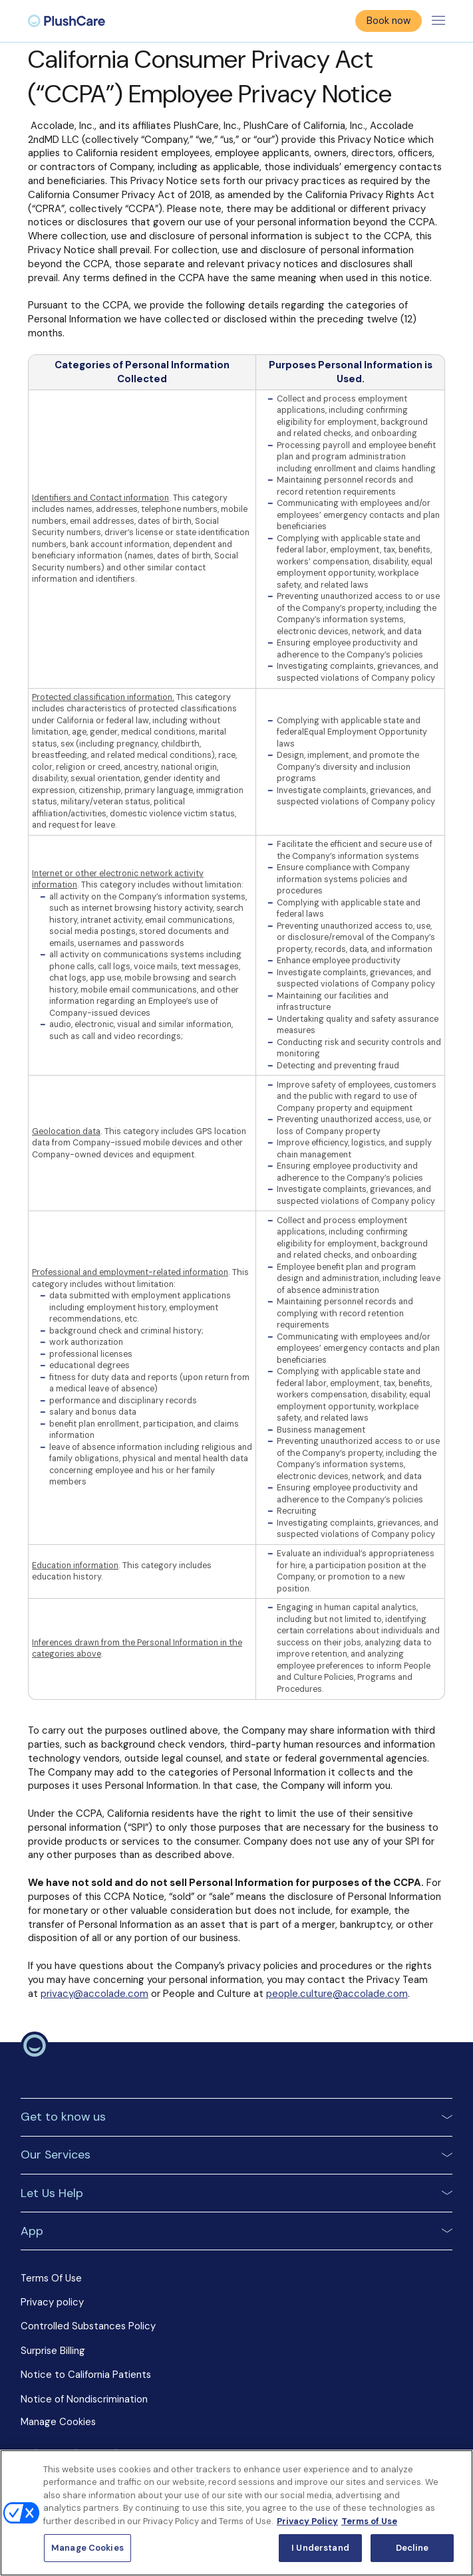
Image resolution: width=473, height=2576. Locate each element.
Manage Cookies (58, 2422)
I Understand (320, 2547)
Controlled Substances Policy (88, 2326)
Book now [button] (388, 20)
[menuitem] (66, 21)
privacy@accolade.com (94, 1993)
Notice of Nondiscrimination (84, 2399)
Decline (412, 2547)
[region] (236, 2513)
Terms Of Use (51, 2278)
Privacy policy (52, 2302)
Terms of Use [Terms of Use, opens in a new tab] (369, 2521)
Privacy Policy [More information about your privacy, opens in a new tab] (307, 2521)
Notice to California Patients (86, 2374)
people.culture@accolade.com (337, 1993)
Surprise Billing (53, 2350)
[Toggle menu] (438, 21)
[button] (236, 2117)
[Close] (451, 2471)
